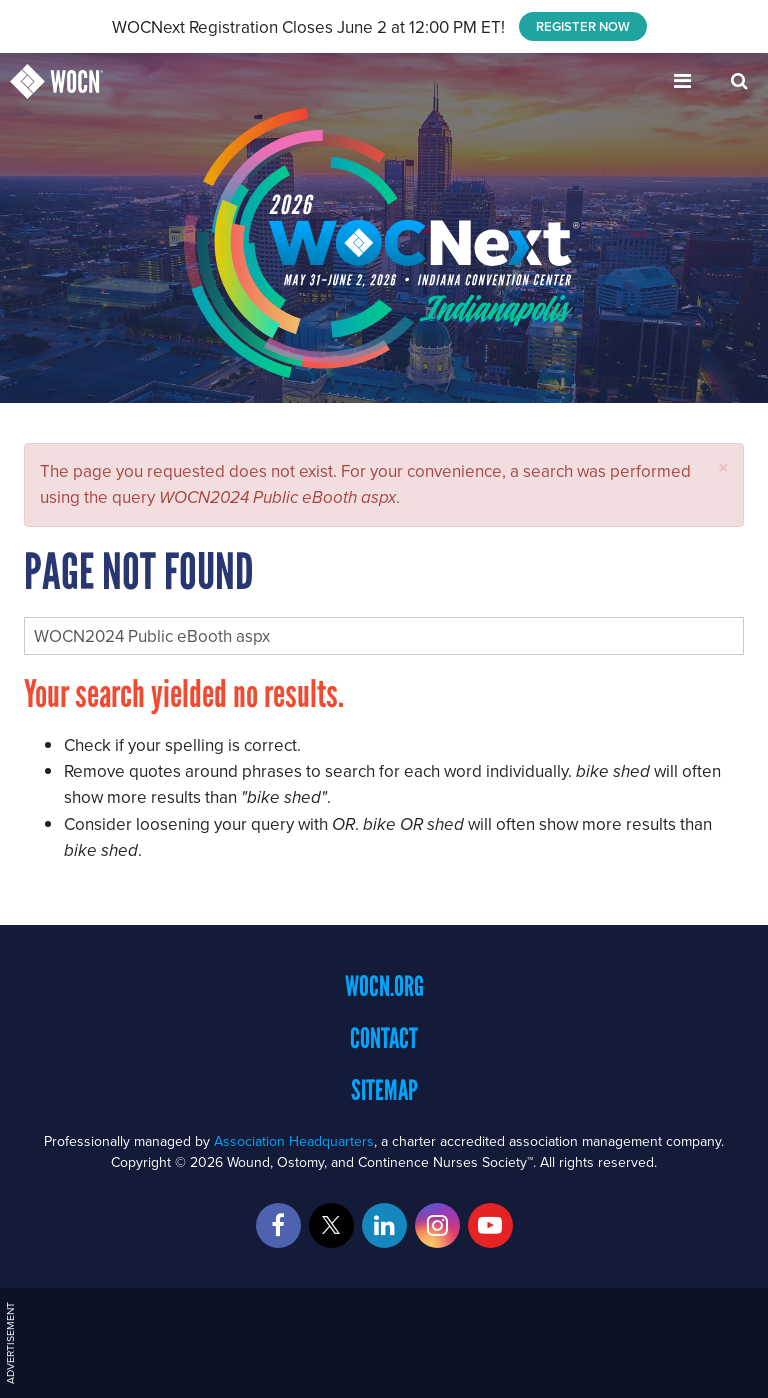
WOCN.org (384, 986)
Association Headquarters (294, 1141)
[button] (723, 467)
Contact (384, 1038)
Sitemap (384, 1090)
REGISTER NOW (583, 26)
